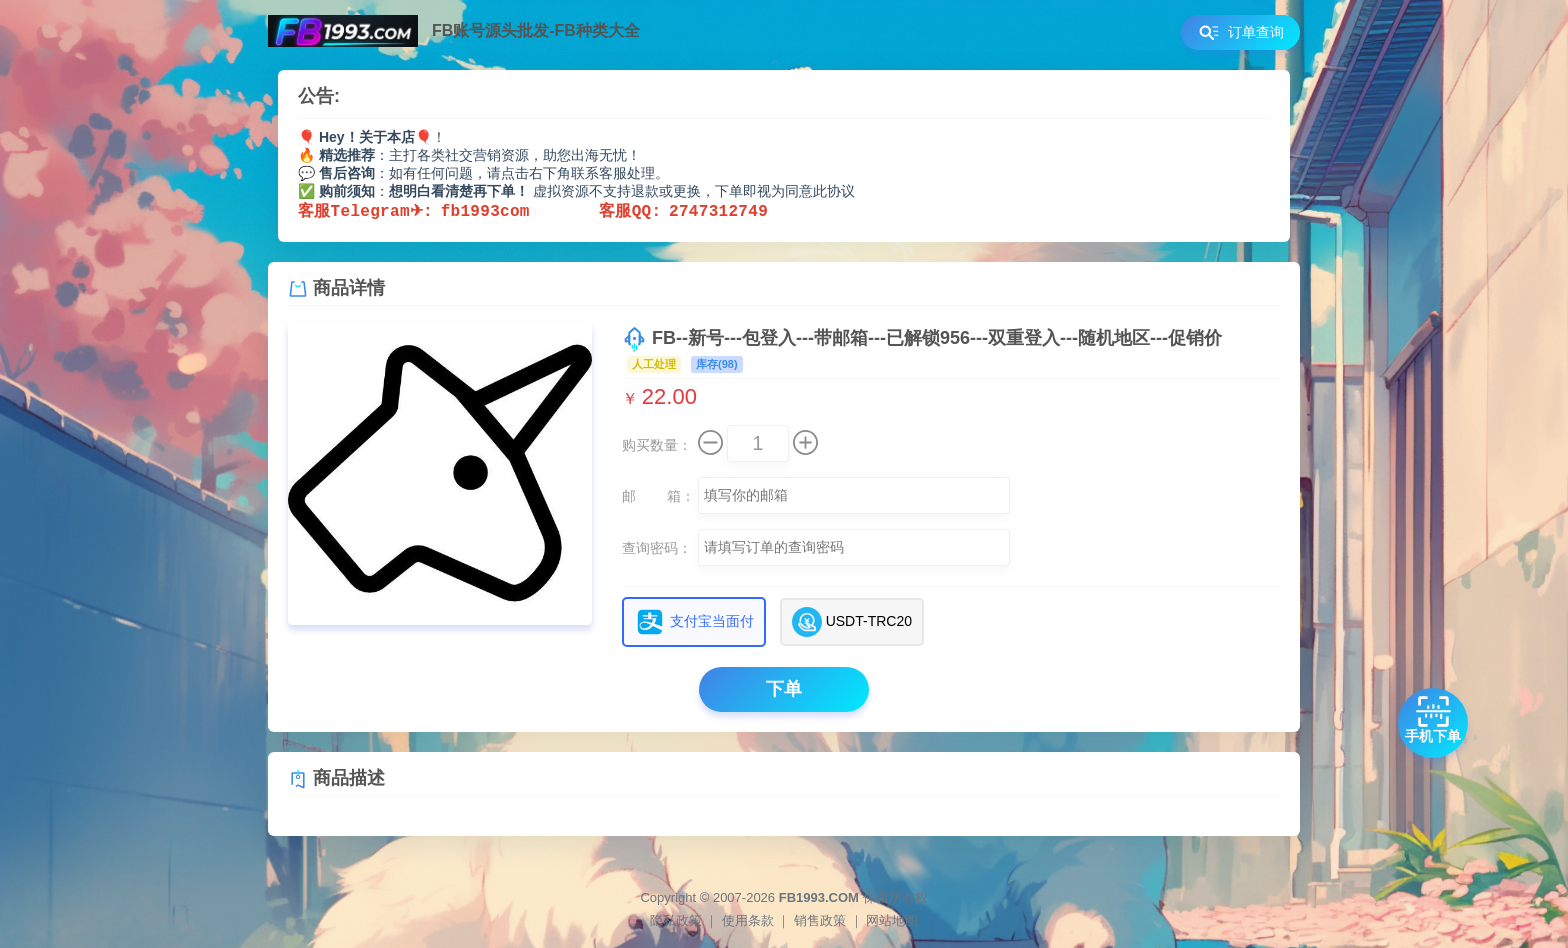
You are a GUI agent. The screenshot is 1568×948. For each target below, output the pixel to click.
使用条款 (748, 920)
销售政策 (820, 920)
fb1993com (520, 212)
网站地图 (892, 920)
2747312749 (718, 212)
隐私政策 (676, 920)
